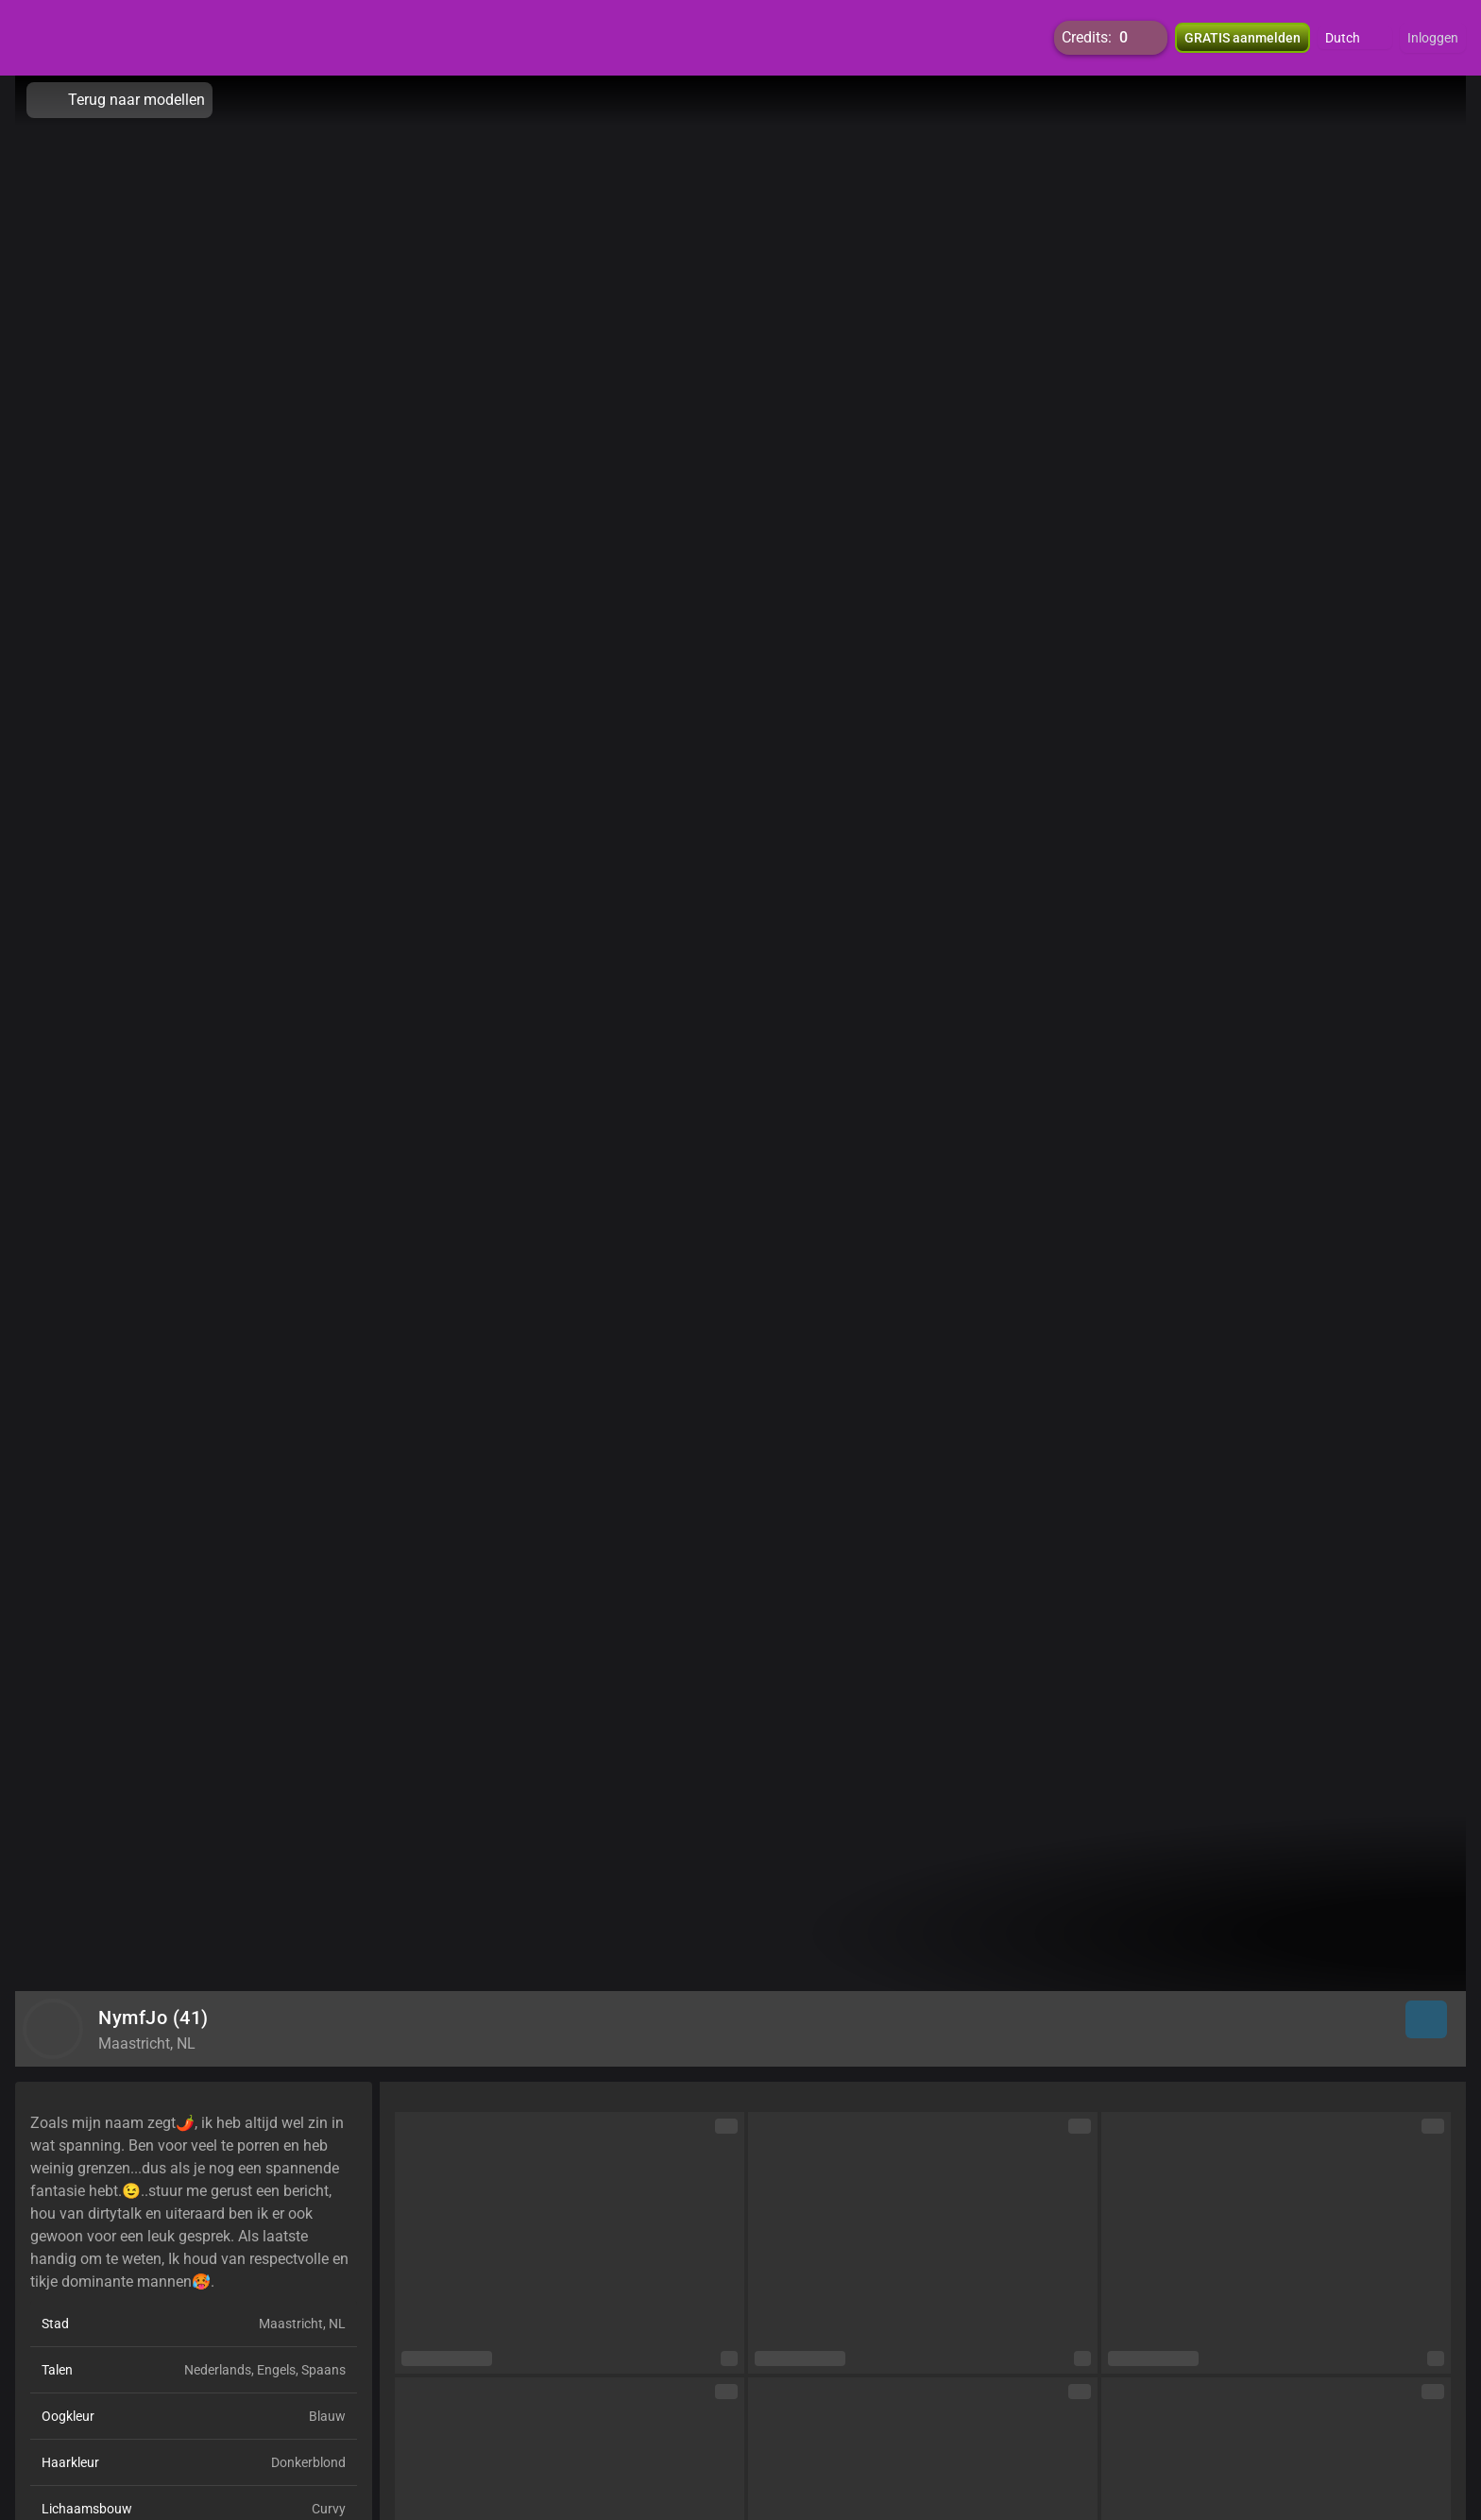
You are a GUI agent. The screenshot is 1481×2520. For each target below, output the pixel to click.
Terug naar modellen (119, 100)
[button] (1355, 37)
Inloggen (1432, 37)
